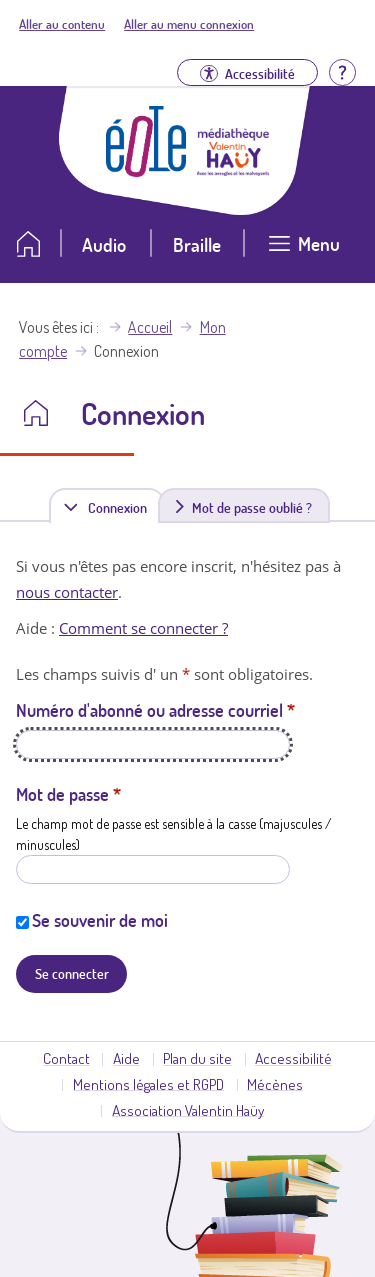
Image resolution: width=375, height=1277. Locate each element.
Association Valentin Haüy (188, 1110)
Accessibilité (293, 1058)
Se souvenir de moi (100, 920)
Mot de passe (68, 794)
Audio (104, 244)
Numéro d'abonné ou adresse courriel (155, 710)
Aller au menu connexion (189, 24)
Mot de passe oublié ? (252, 507)
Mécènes (275, 1084)
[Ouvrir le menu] (304, 251)
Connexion (121, 506)
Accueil (150, 327)
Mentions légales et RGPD (148, 1084)
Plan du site (197, 1058)
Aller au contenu (62, 24)
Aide (126, 1058)
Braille (197, 244)
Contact (66, 1058)
